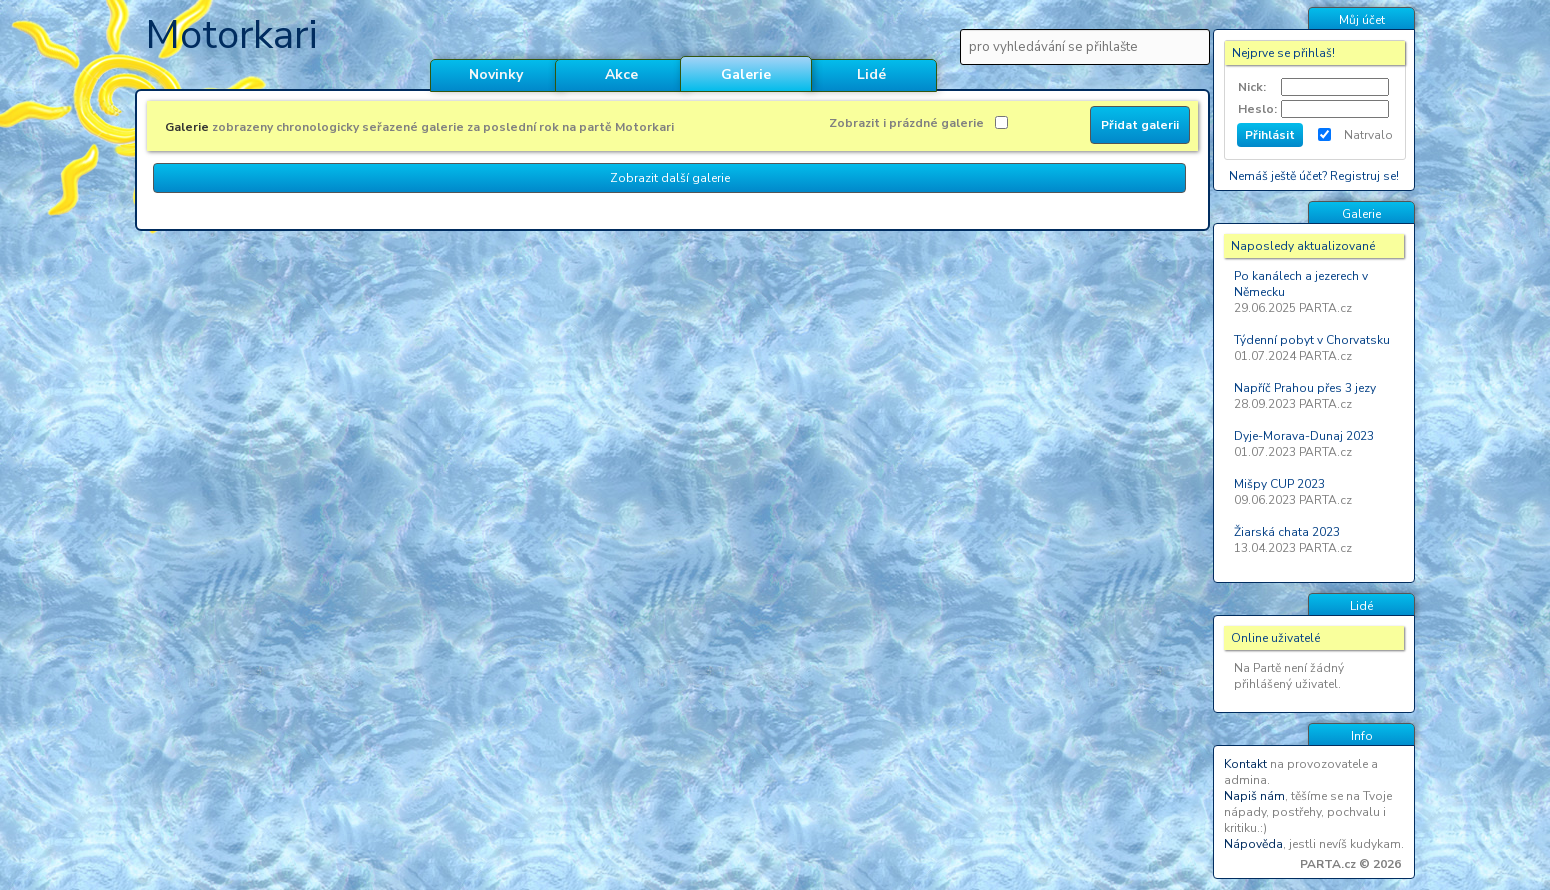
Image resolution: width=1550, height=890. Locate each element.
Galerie (746, 74)
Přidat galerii (1140, 125)
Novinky (496, 74)
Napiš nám (1254, 796)
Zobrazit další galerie (670, 178)
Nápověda (1253, 844)
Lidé (871, 74)
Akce (621, 74)
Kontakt (1245, 764)
